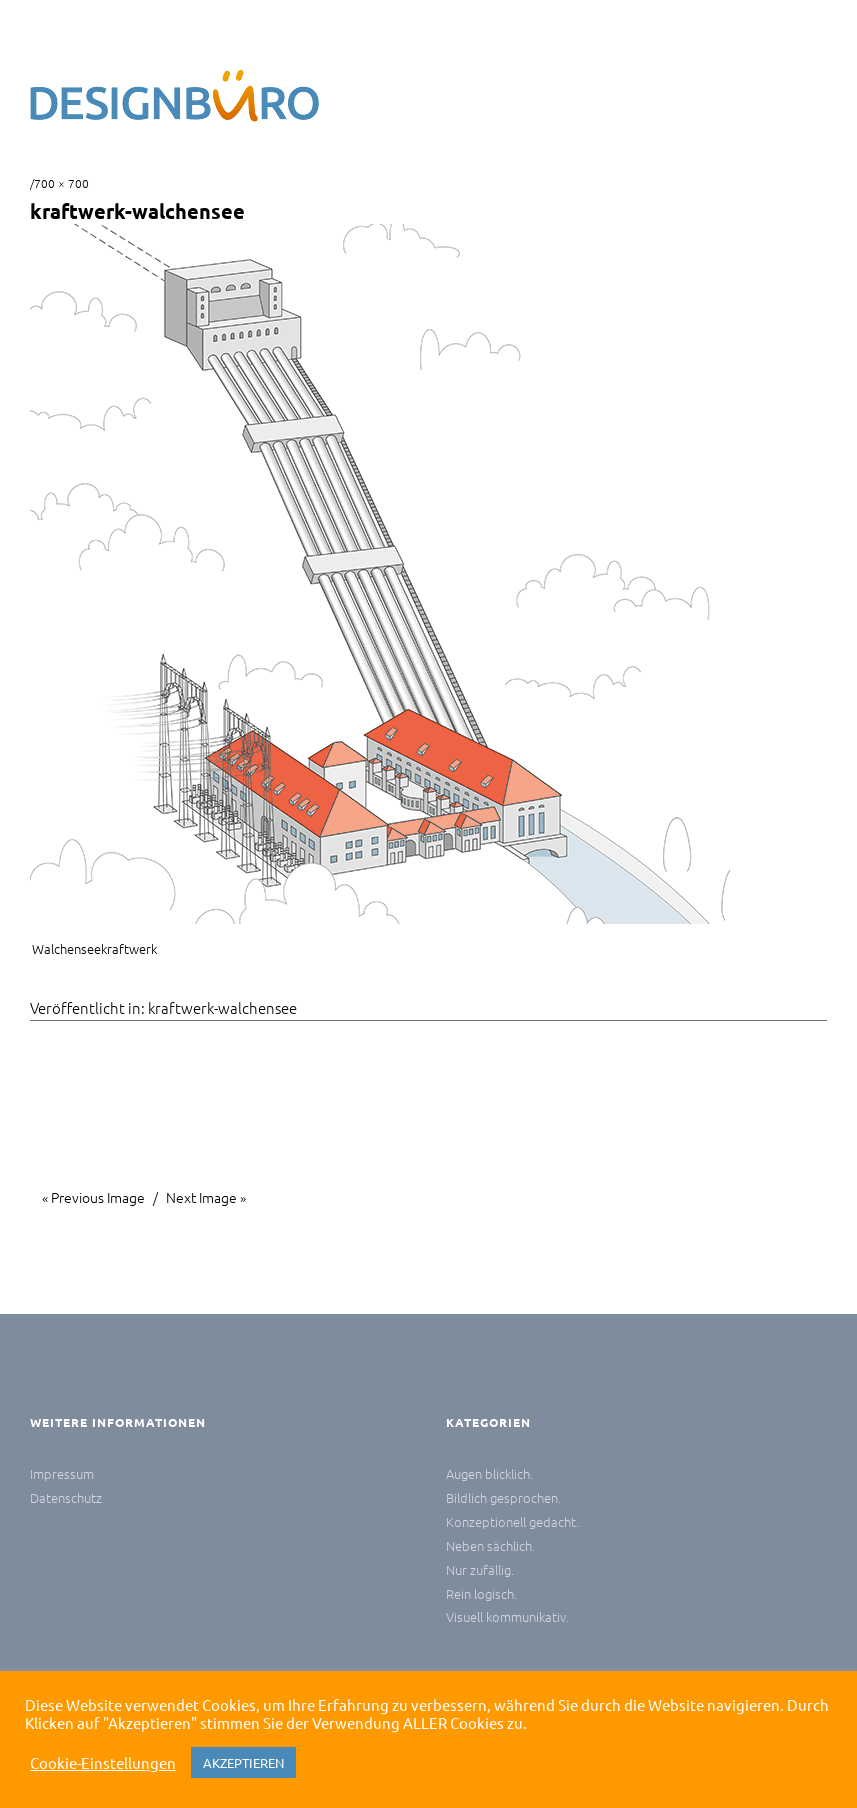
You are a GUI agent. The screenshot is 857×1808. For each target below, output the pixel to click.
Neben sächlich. (490, 1545)
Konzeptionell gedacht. (512, 1521)
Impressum (62, 1473)
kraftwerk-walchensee (222, 1007)
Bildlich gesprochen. (503, 1497)
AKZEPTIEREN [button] (243, 1762)
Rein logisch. (481, 1593)
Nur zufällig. (480, 1569)
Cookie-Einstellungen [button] (103, 1763)
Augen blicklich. (489, 1473)
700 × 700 (61, 183)
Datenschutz (66, 1497)
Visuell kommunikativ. (507, 1616)
